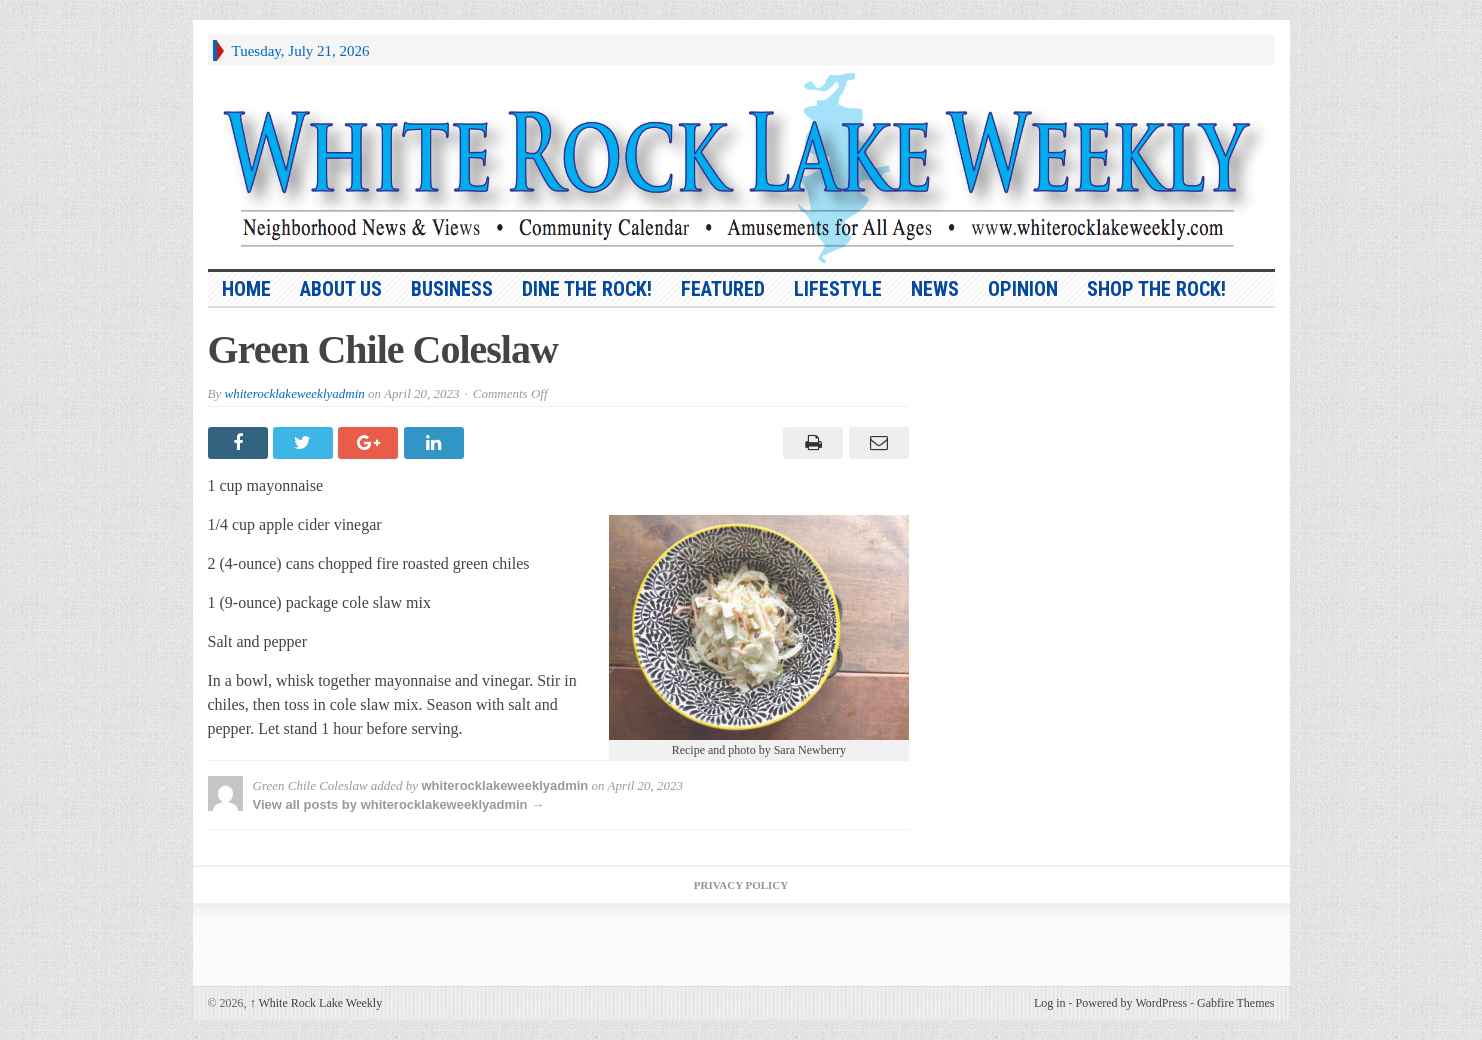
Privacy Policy (741, 885)
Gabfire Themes (1235, 1003)
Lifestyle (838, 289)
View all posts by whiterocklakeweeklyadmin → (399, 804)
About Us (341, 289)
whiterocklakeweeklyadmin (294, 393)
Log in (1050, 1003)
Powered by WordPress (1131, 1003)
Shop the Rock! (1156, 289)
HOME (246, 289)
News (935, 289)
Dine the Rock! (587, 289)
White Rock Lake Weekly (316, 1003)
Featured (723, 289)
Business (452, 289)
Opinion (1023, 289)
